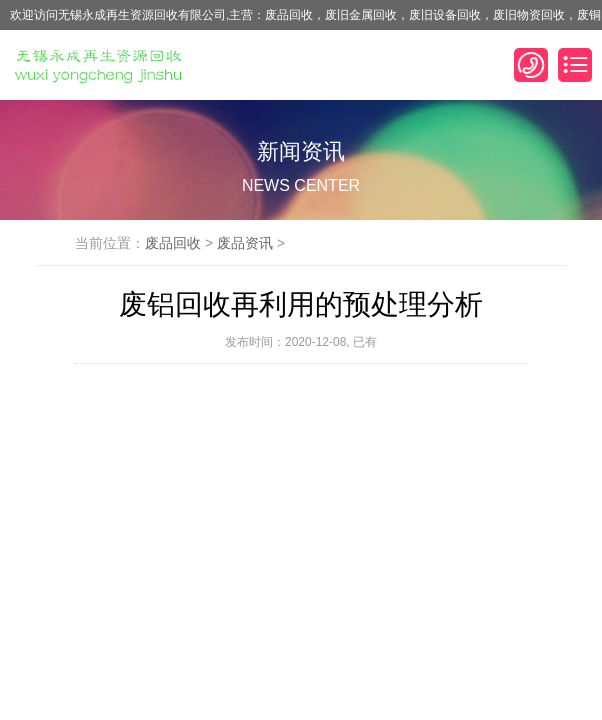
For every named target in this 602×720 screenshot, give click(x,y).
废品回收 (173, 243)
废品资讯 (245, 243)
